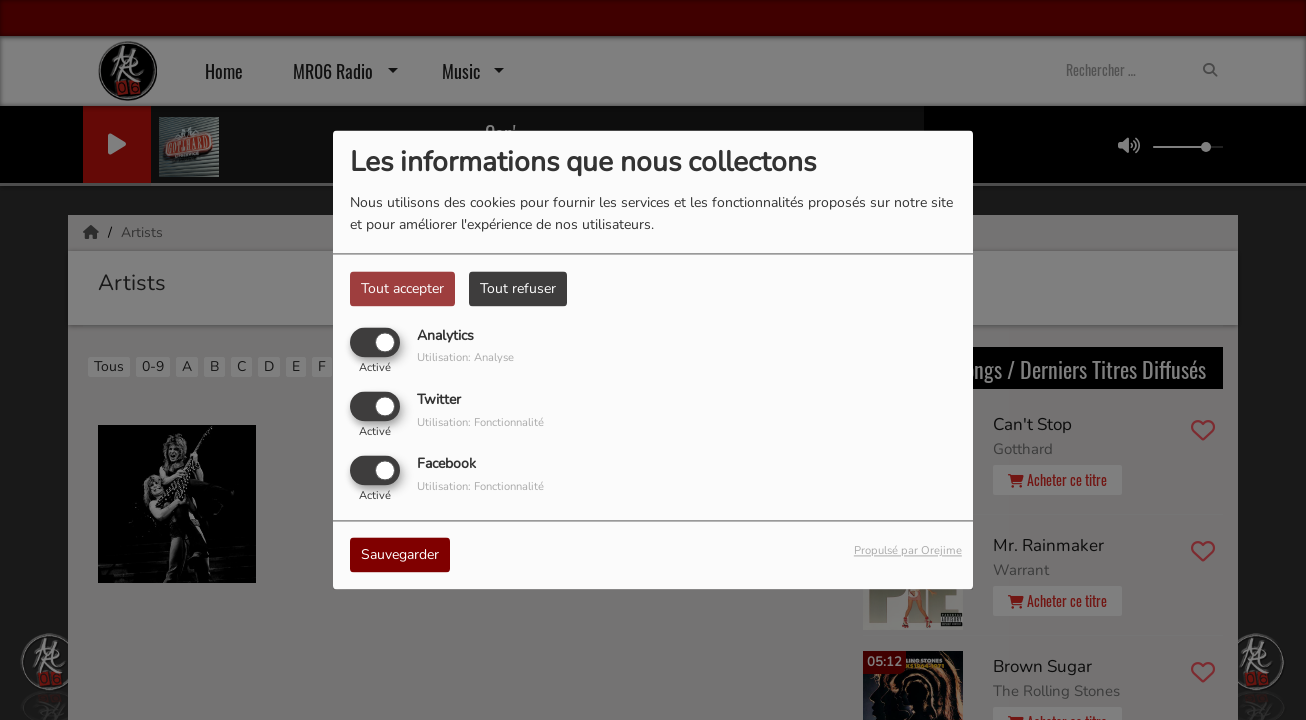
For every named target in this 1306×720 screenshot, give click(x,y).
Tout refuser (518, 288)
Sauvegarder (400, 555)
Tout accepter (402, 288)
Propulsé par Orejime (908, 551)
